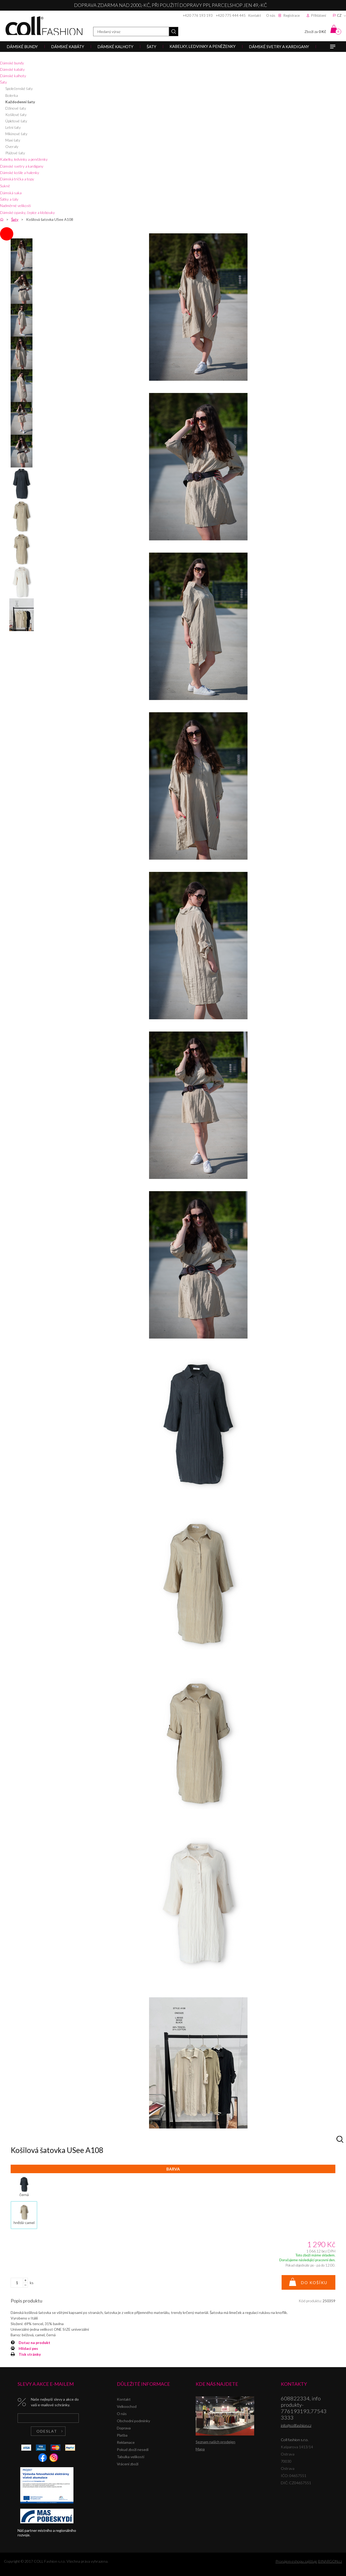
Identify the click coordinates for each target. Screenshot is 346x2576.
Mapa (200, 2449)
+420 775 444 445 (231, 15)
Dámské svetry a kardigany (21, 166)
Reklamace (126, 2442)
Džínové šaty (15, 108)
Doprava (124, 2428)
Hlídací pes (28, 2348)
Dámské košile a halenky (19, 172)
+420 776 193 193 (198, 15)
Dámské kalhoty (13, 75)
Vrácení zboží (127, 2464)
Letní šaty (13, 127)
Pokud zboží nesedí (133, 2449)
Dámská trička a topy (17, 179)
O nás (270, 15)
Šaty (3, 82)
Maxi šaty (12, 140)
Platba (122, 2435)
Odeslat (46, 2431)
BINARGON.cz (330, 2561)
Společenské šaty (19, 88)
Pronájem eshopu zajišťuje (296, 2561)
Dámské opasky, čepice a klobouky (27, 212)
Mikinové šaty (16, 133)
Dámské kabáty (12, 69)
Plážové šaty (15, 153)
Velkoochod (127, 2406)
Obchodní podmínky (133, 2420)
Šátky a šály (9, 199)
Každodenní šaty (20, 102)
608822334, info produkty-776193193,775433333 (304, 2408)
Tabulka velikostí (130, 2456)
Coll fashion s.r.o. (44, 25)
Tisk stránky (30, 2354)
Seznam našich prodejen (215, 2442)
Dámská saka (11, 192)
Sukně (5, 186)
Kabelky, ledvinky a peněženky (24, 159)
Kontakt (254, 15)
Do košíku (314, 2282)
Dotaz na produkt (34, 2342)
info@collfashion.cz (296, 2425)
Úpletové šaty (16, 121)
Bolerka (11, 95)
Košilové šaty (16, 114)
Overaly (11, 146)
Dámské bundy (12, 63)
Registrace (291, 15)
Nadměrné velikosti (15, 205)
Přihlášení (318, 15)
